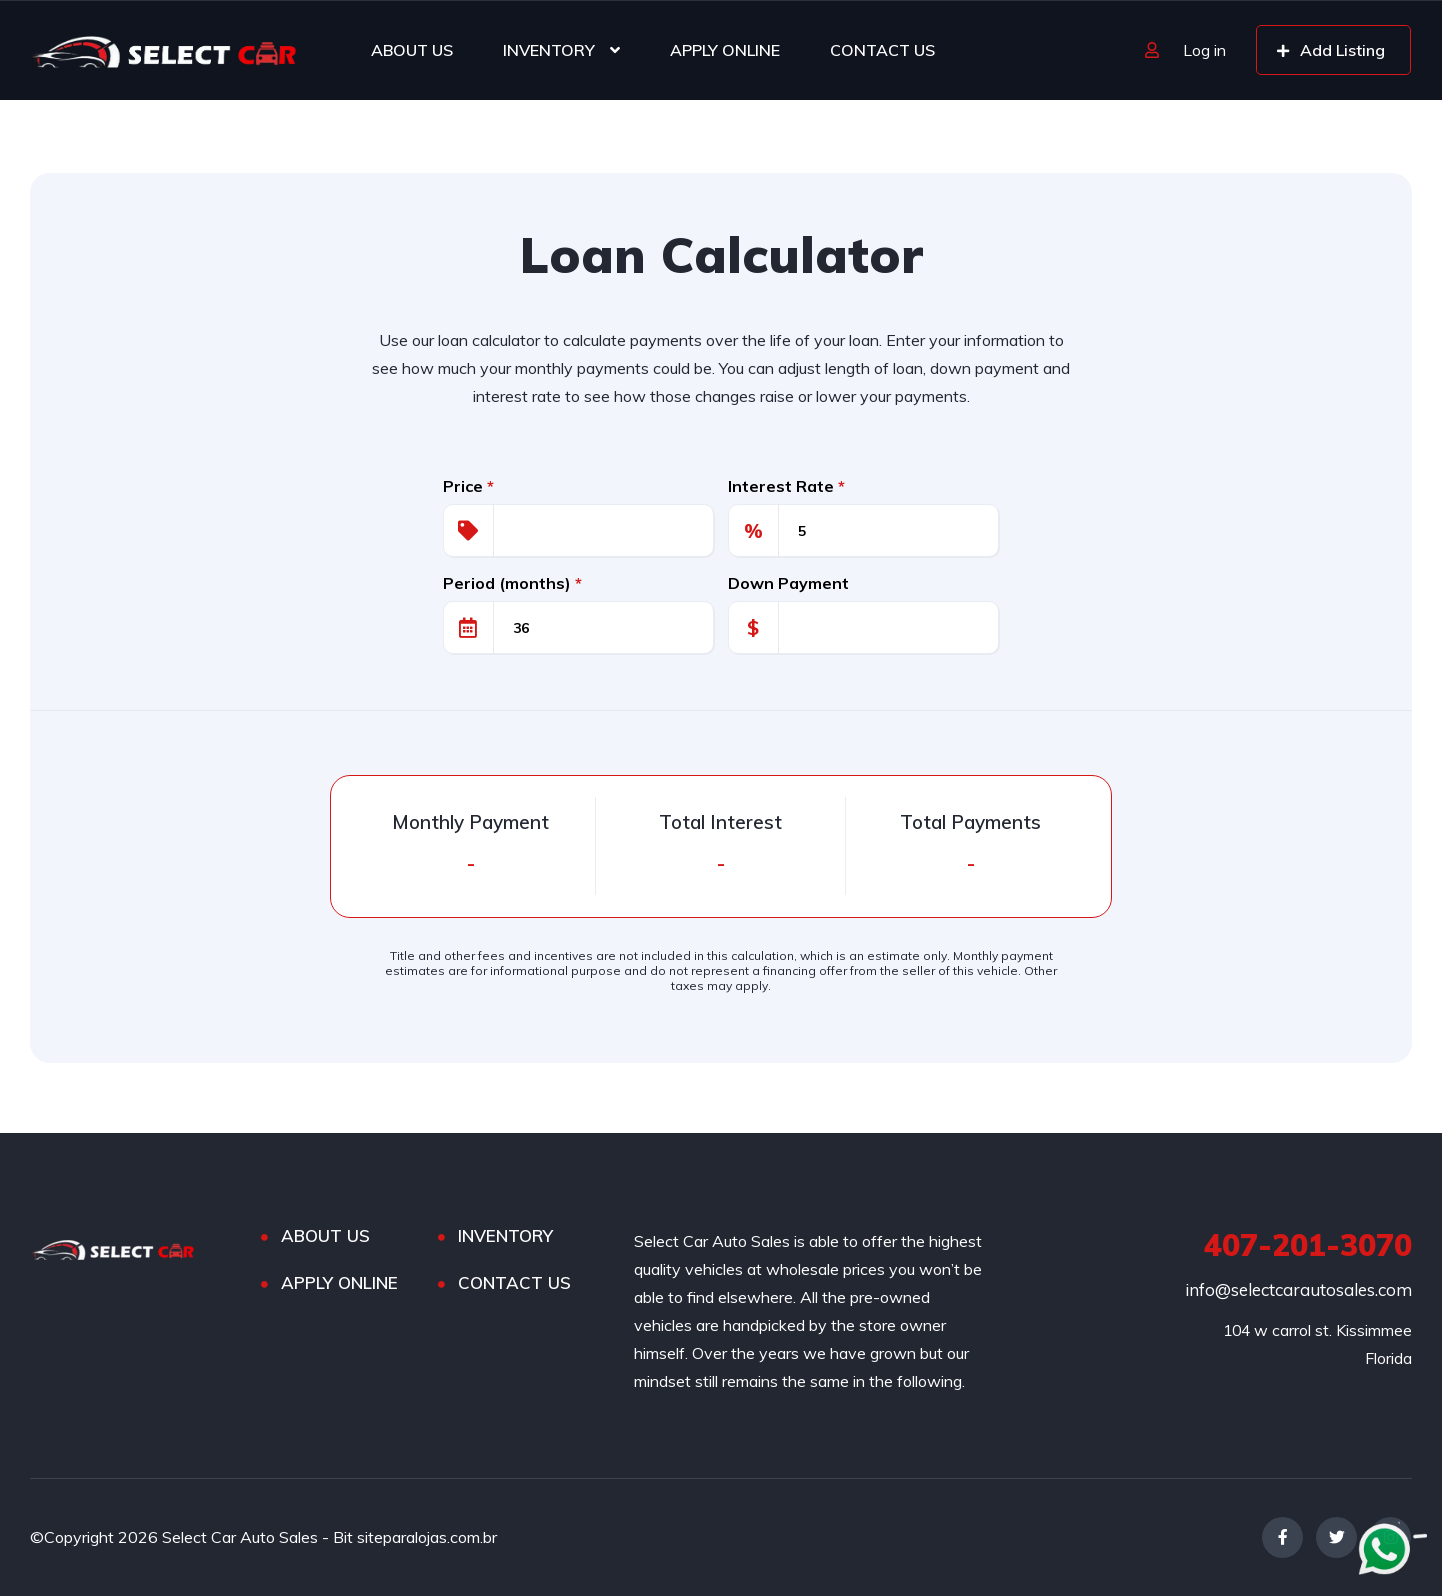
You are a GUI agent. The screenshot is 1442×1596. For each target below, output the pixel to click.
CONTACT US (882, 50)
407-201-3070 (1308, 1245)
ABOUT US (412, 50)
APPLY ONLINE (725, 50)
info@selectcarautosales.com (1298, 1289)
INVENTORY (549, 50)
